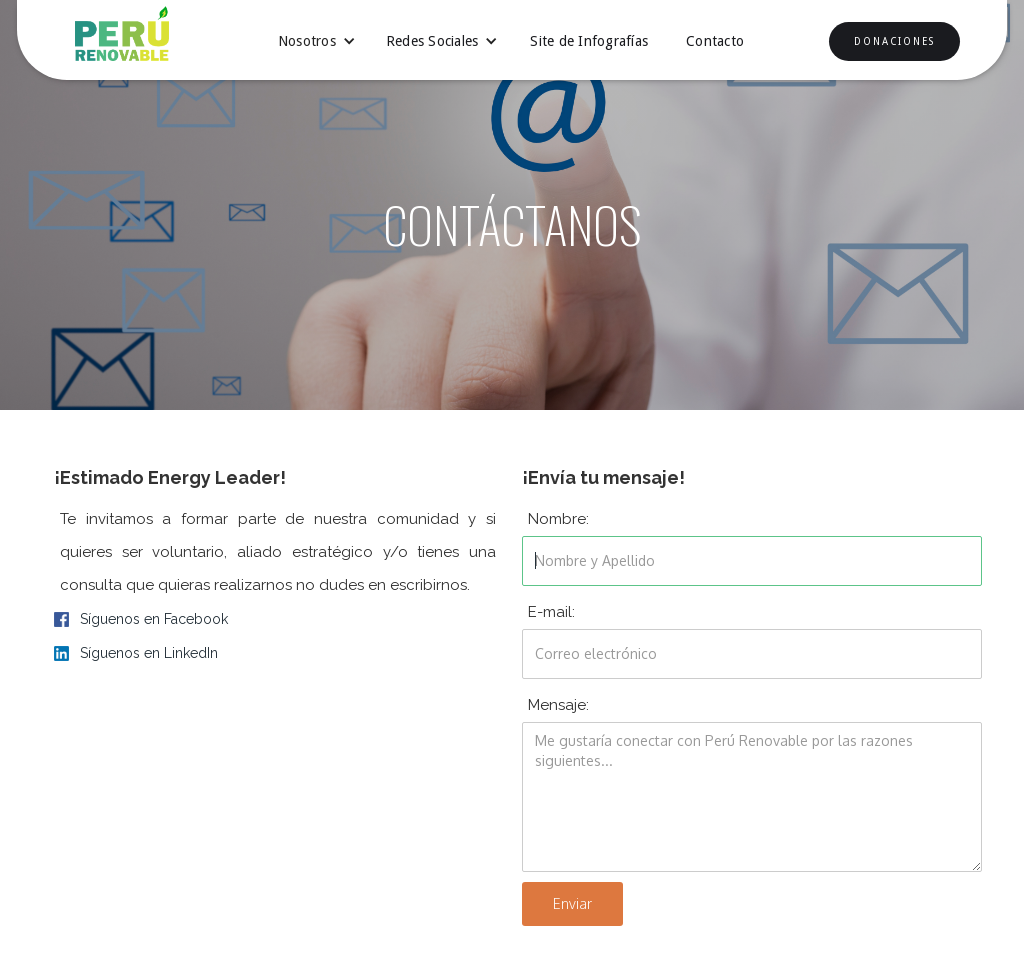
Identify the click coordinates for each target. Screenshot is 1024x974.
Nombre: (558, 519)
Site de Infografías (589, 41)
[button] (317, 41)
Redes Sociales (432, 41)
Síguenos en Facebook (154, 619)
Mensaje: (558, 705)
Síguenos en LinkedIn (149, 653)
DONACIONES (894, 41)
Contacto (715, 41)
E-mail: (551, 612)
